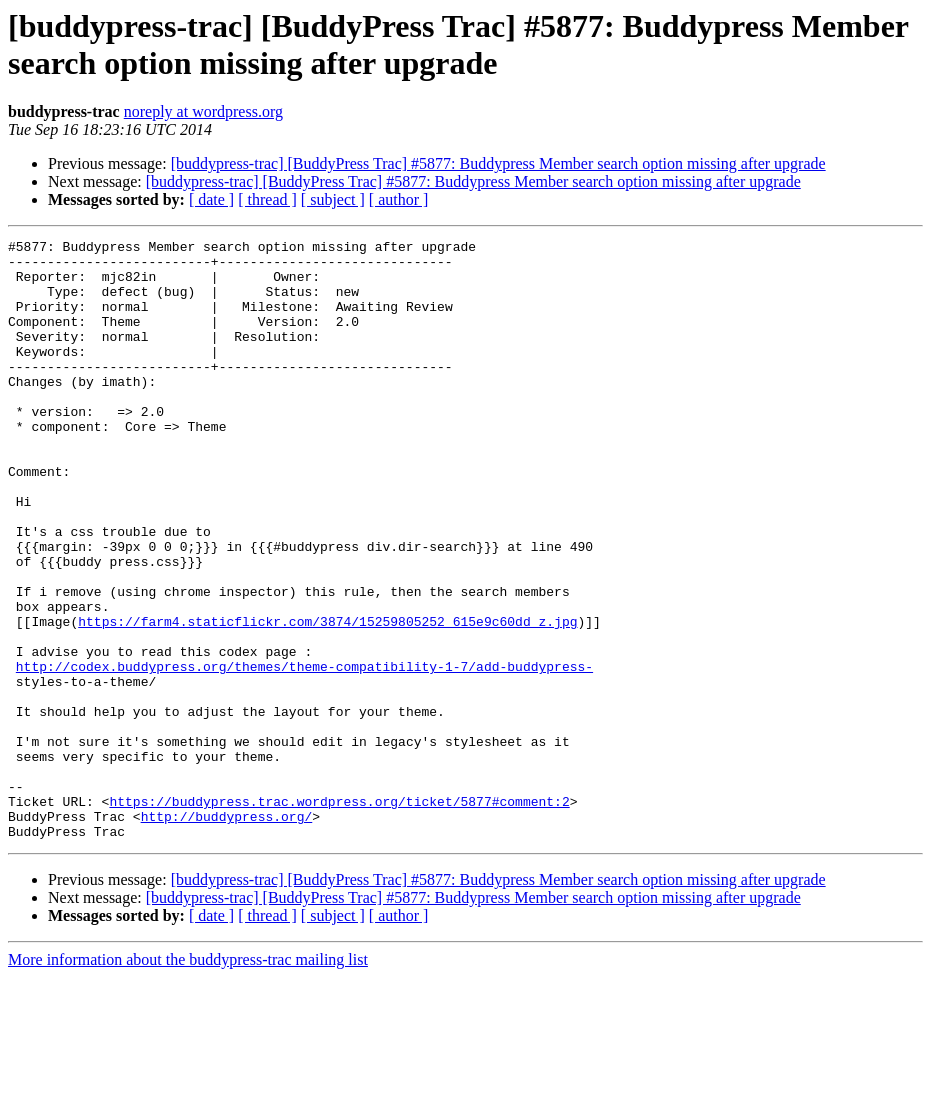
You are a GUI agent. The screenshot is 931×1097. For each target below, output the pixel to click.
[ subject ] (333, 199)
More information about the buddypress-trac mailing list (188, 1079)
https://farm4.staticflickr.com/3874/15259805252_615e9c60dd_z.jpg (327, 699)
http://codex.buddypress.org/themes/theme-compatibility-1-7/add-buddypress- (304, 753)
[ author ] (399, 199)
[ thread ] (267, 199)
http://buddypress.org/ (227, 933)
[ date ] (211, 199)
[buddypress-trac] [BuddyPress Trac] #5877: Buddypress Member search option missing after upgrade (498, 163)
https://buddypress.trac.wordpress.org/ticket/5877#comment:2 (339, 915)
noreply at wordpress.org (203, 111)
